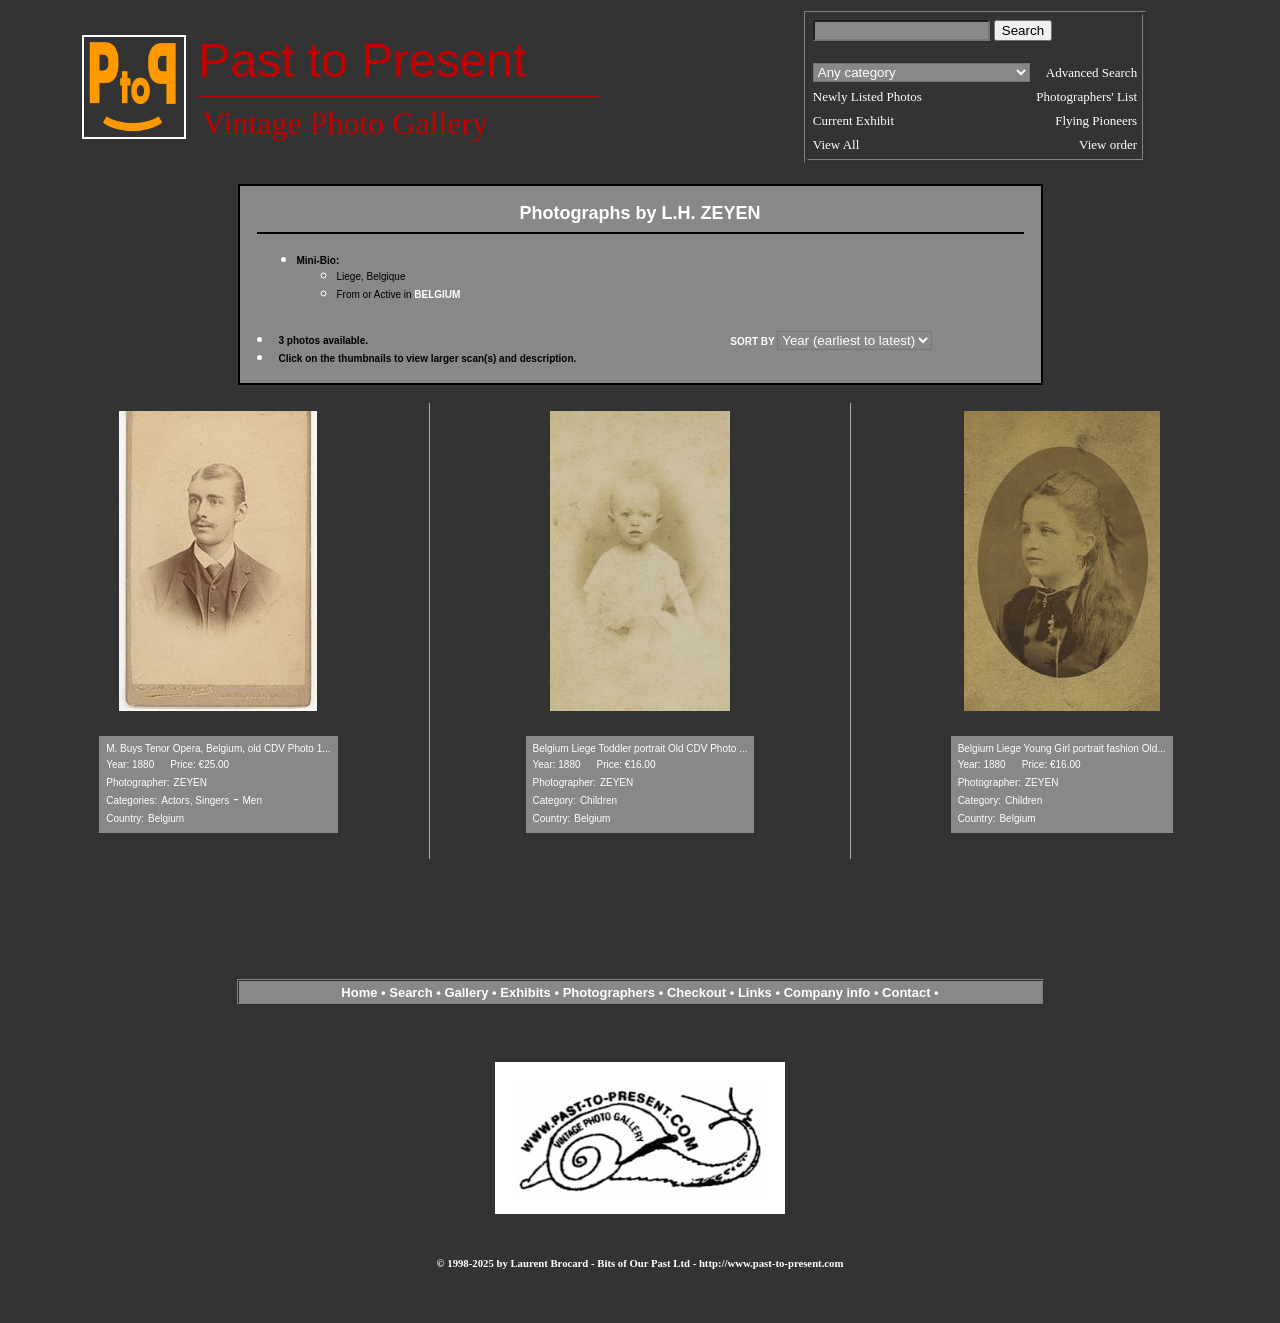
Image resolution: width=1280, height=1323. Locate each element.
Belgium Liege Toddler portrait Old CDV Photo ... (640, 748)
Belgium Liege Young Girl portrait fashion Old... (1062, 748)
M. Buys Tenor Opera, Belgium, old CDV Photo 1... (218, 748)
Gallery (466, 992)
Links (755, 992)
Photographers (609, 992)
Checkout (696, 992)
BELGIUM (437, 294)
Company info (829, 992)
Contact (906, 992)
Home (359, 992)
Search (410, 992)
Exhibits (525, 992)
